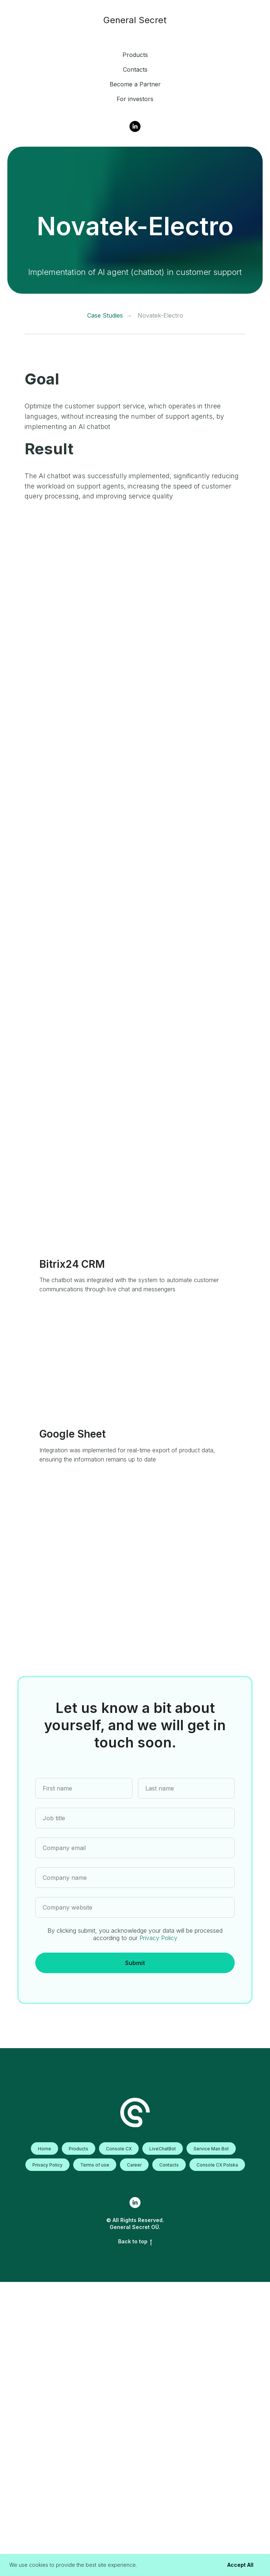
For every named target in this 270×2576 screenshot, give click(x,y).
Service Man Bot (211, 2148)
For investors (135, 99)
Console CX (119, 2148)
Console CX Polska (217, 2165)
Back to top (135, 2241)
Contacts (135, 69)
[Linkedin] (135, 126)
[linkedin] (135, 2202)
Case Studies (105, 315)
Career (134, 2165)
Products (135, 54)
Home (44, 2148)
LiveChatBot (162, 2148)
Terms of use (94, 2165)
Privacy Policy (158, 1938)
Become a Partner (135, 84)
